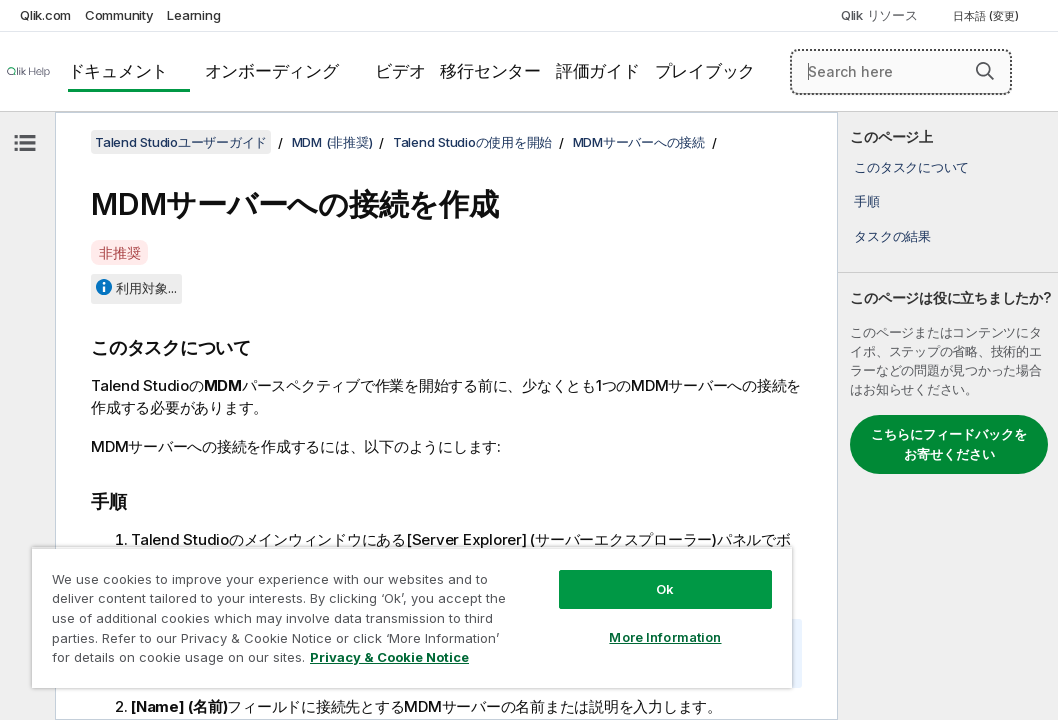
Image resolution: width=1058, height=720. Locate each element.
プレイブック (705, 71)
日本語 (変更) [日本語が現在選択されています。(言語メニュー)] (987, 16)
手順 (867, 201)
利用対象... (146, 288)
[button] (985, 71)
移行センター (490, 71)
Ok (541, 554)
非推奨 (119, 252)
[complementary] (948, 416)
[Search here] (901, 72)
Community (119, 15)
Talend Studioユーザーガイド (181, 142)
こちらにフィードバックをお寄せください (949, 444)
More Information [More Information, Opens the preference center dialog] (541, 602)
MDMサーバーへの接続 (639, 142)
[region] (339, 600)
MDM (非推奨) (332, 142)
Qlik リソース (879, 15)
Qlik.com (45, 15)
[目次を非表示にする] (25, 143)
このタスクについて (911, 167)
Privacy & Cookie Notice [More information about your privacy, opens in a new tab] (168, 661)
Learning (193, 15)
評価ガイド (598, 71)
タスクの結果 (892, 236)
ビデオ (400, 71)
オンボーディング (272, 71)
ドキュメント (118, 71)
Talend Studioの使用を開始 (472, 142)
